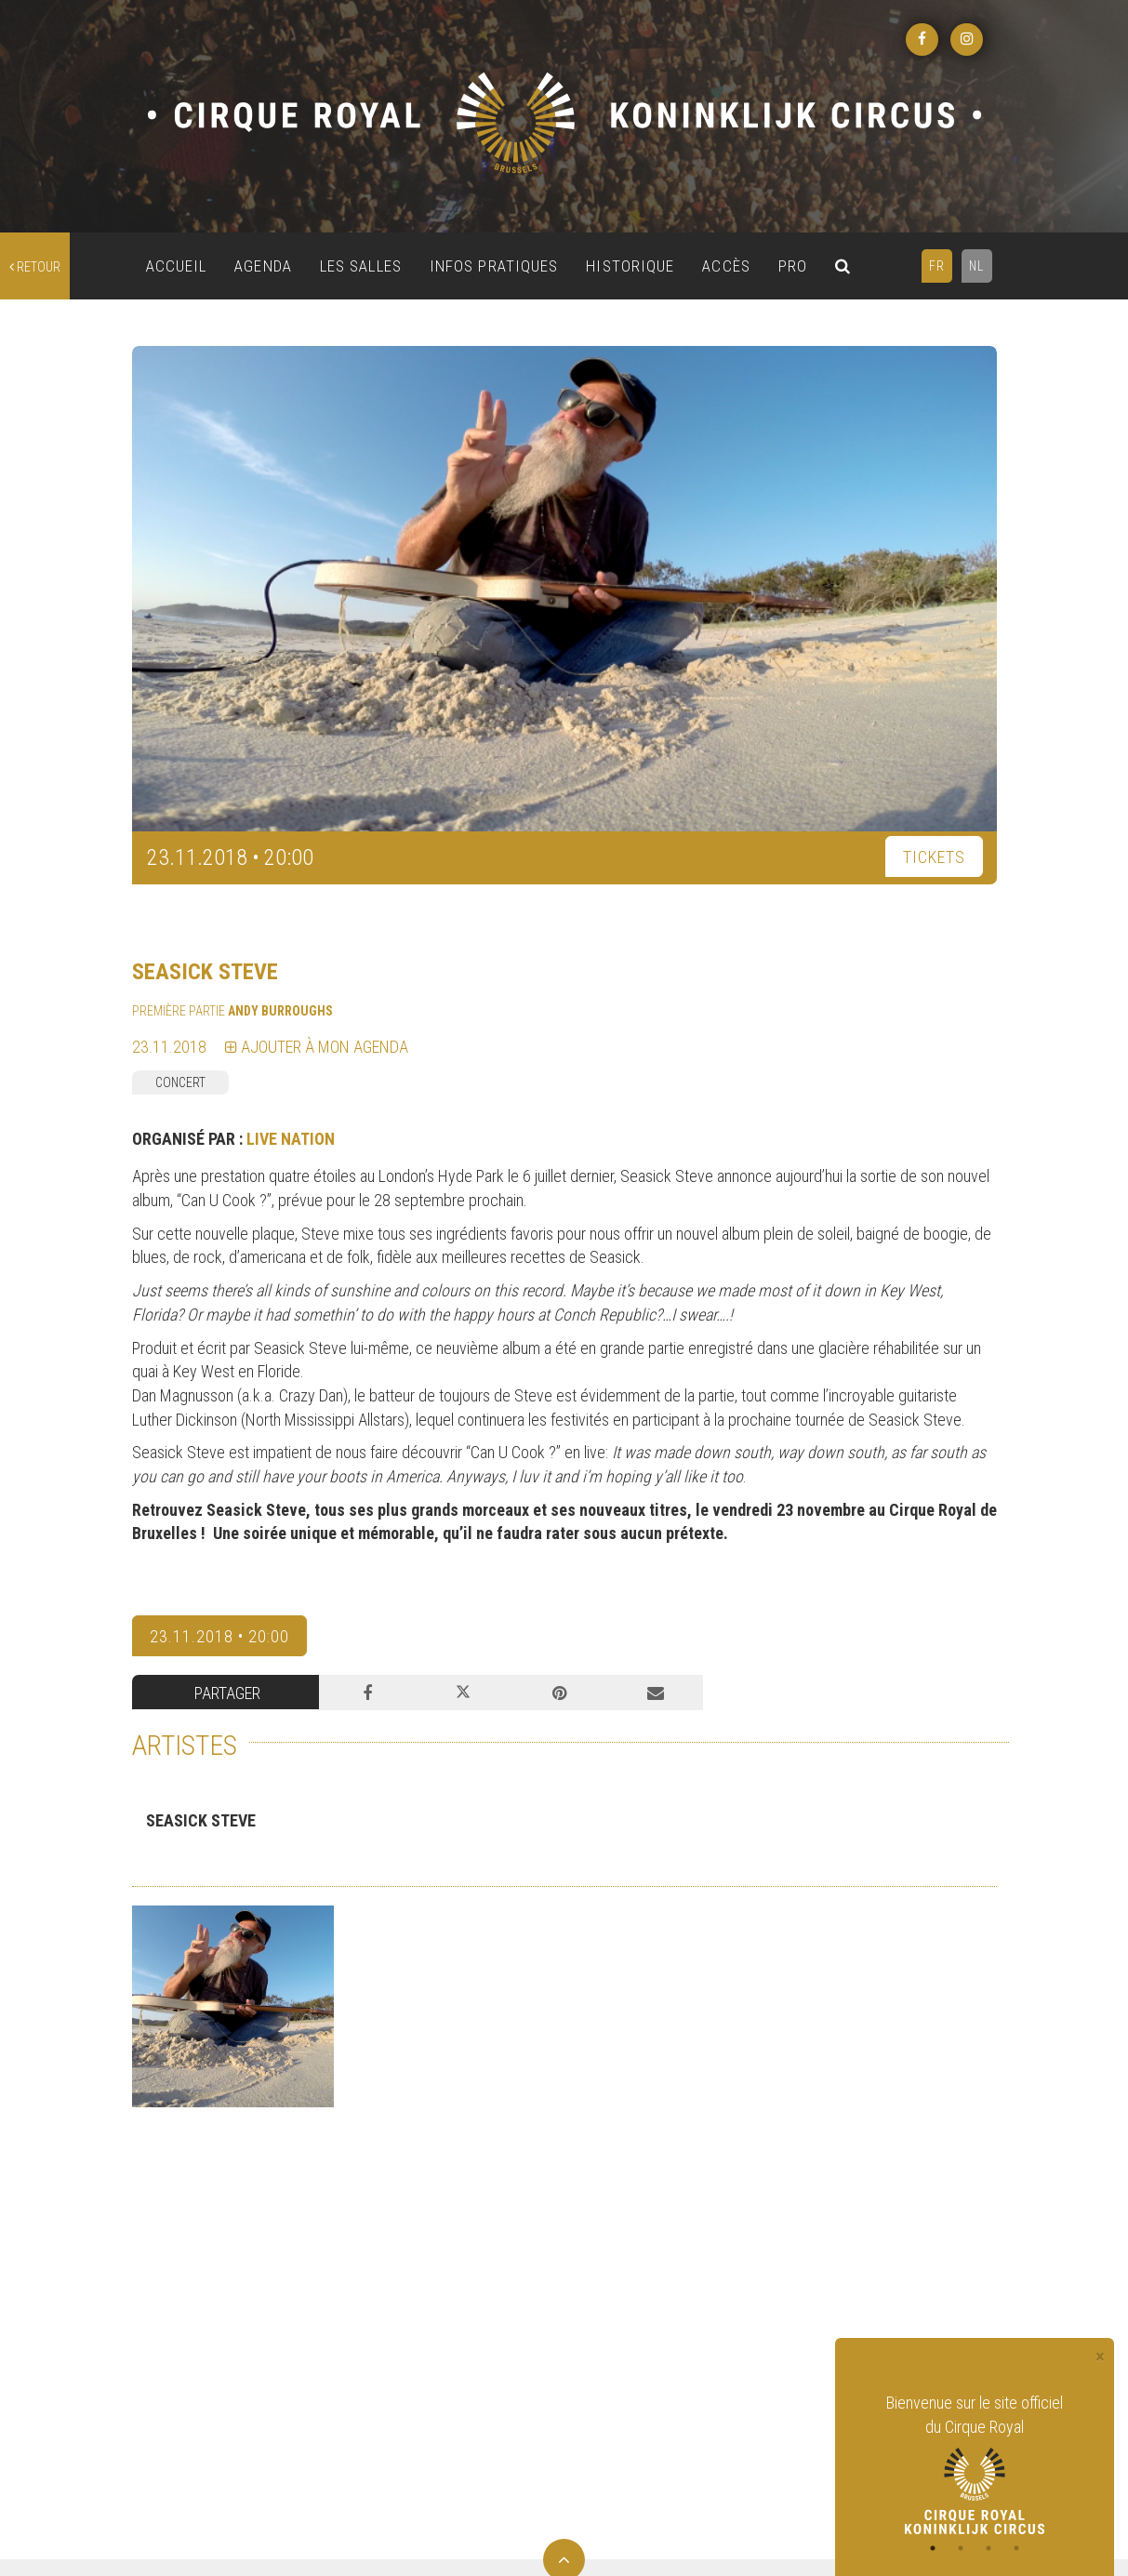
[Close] (1100, 2357)
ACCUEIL (176, 266)
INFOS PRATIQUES (494, 266)
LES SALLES (361, 266)
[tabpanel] (974, 2462)
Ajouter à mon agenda (316, 1046)
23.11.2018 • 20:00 (219, 1636)
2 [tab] (960, 2548)
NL (976, 266)
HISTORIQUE (630, 266)
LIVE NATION (290, 1139)
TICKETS (934, 857)
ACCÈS (726, 266)
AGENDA (263, 266)
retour (34, 266)
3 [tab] (988, 2548)
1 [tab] (932, 2548)
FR (937, 266)
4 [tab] (1016, 2548)
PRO (792, 266)
